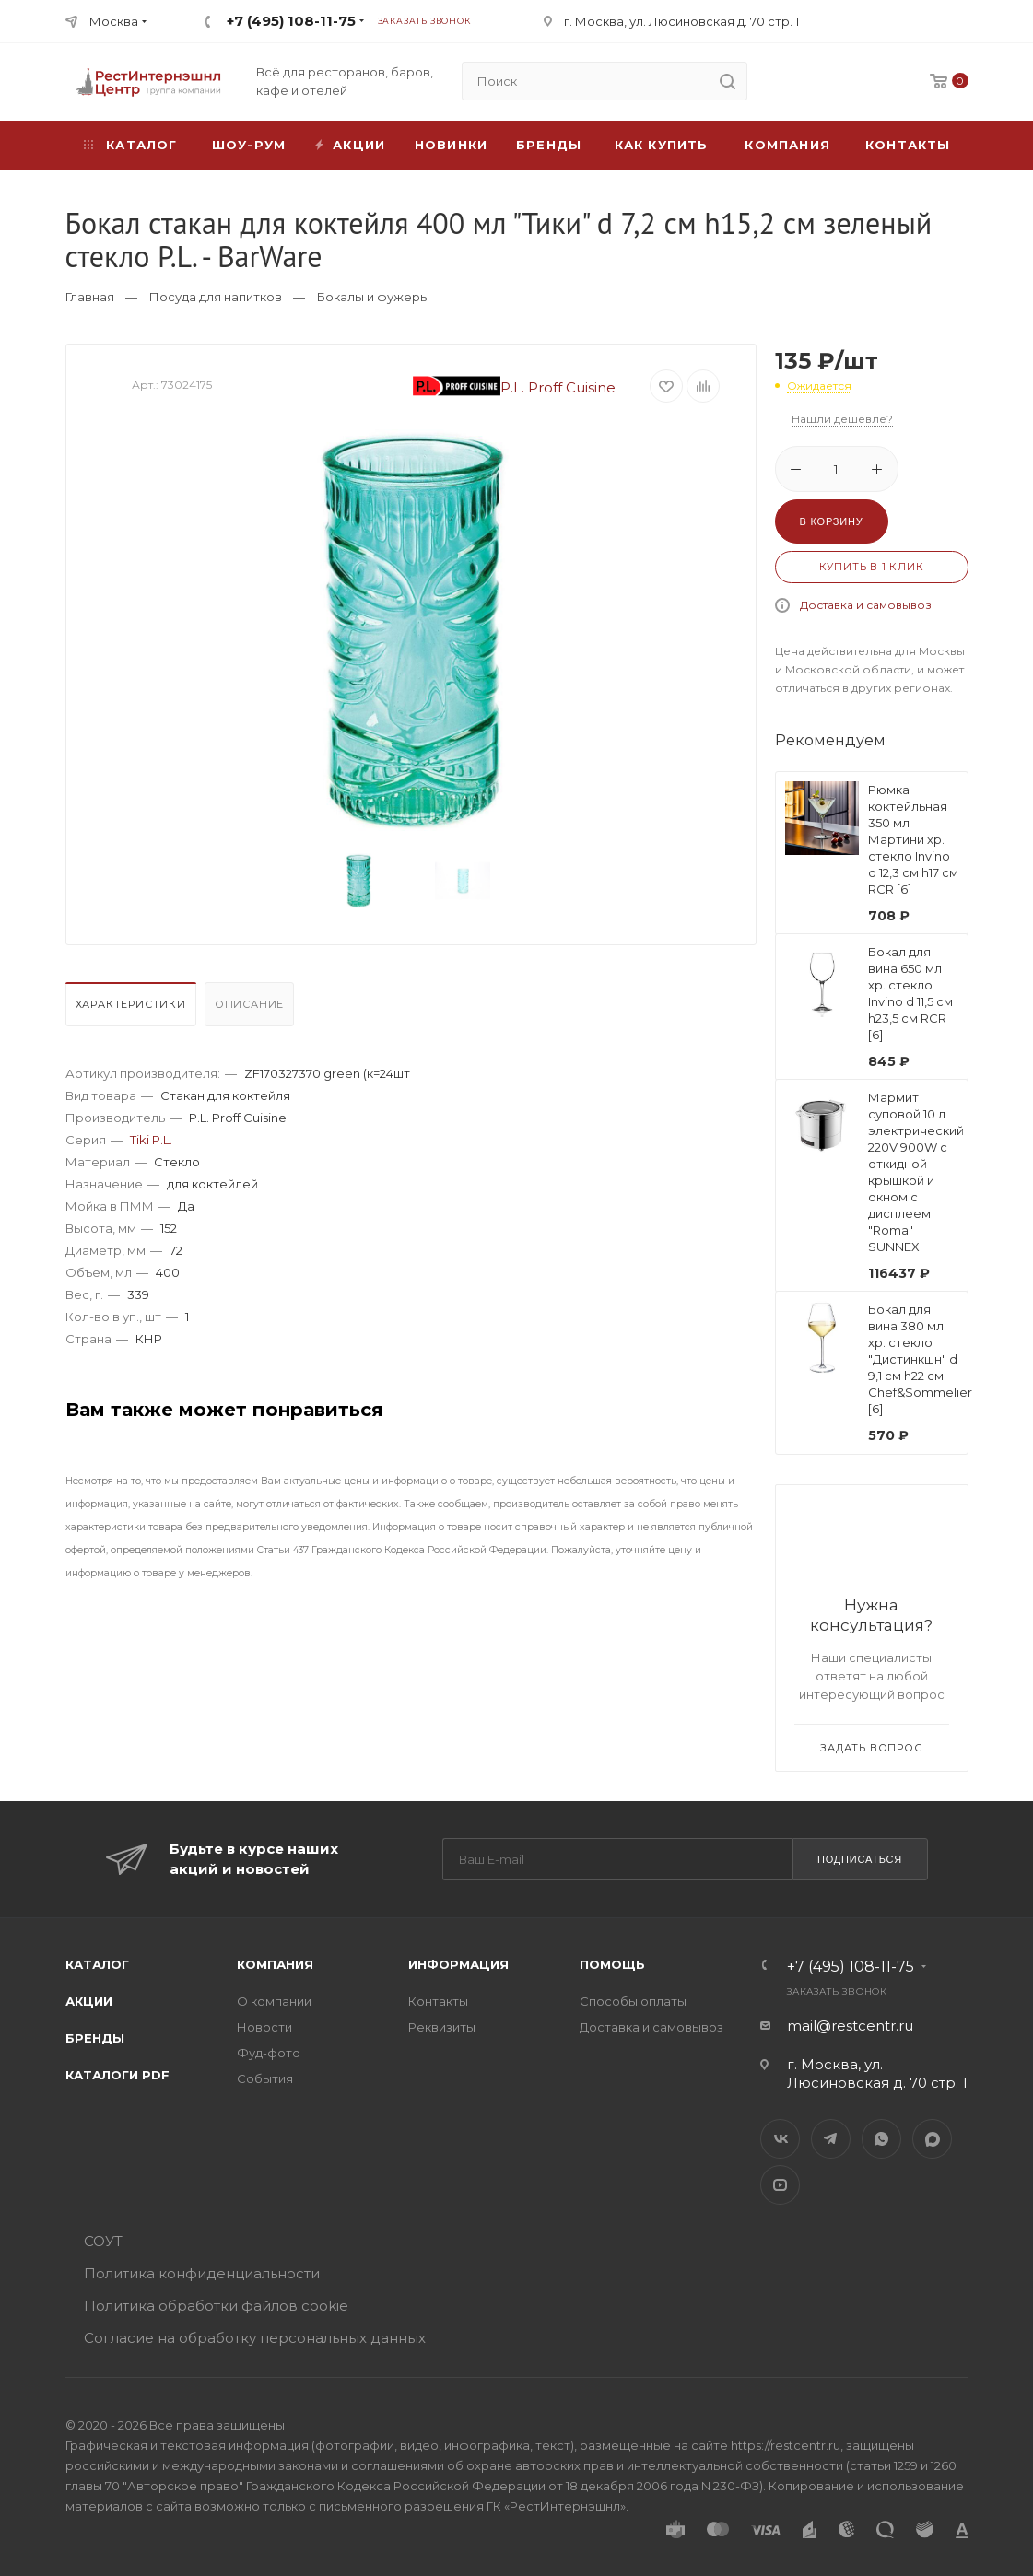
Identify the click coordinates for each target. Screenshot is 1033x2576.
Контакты (908, 144)
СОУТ (103, 2241)
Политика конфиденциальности (202, 2273)
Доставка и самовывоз (866, 605)
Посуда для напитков (215, 296)
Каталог (97, 1964)
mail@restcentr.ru (850, 2025)
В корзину (831, 521)
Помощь (612, 1964)
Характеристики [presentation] (131, 1004)
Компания (787, 144)
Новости (264, 2027)
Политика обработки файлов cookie (216, 2305)
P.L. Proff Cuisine (514, 387)
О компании (274, 2001)
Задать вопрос (870, 1747)
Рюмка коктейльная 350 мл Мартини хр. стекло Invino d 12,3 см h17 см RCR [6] (913, 839)
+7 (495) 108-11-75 (291, 20)
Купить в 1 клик (871, 566)
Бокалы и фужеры (373, 296)
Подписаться (859, 1859)
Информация (458, 1964)
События (265, 2078)
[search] (728, 81)
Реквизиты (441, 2027)
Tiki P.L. (151, 1139)
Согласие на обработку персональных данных (255, 2338)
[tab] (133, 1009)
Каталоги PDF (117, 2074)
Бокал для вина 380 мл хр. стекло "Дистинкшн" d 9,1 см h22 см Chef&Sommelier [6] (920, 1359)
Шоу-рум (249, 144)
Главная (89, 296)
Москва (113, 21)
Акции (88, 2001)
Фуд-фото (268, 2052)
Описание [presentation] (249, 1004)
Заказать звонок (424, 21)
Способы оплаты (633, 2001)
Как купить (662, 144)
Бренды (548, 144)
